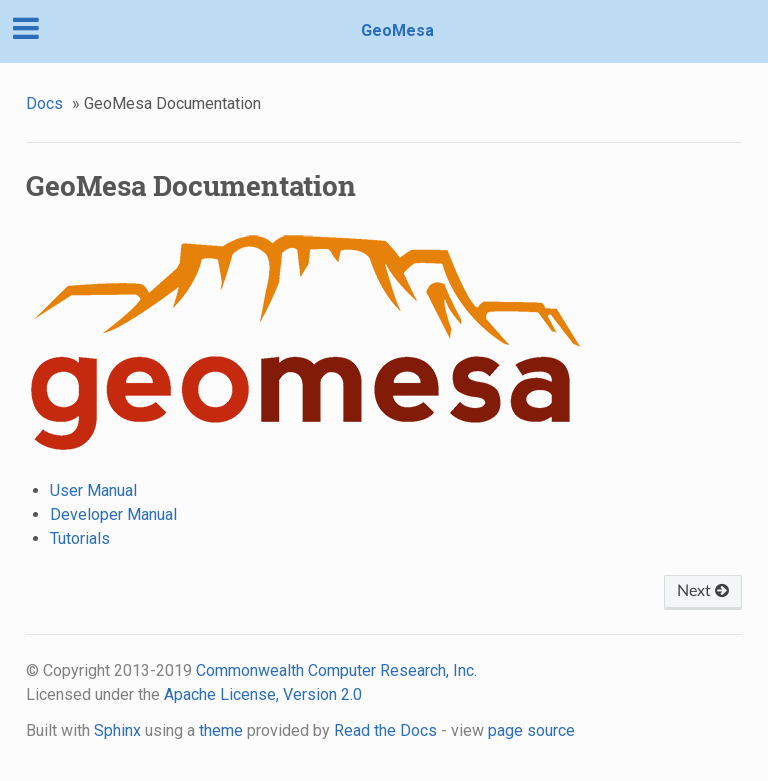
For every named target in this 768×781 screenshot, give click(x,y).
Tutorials (80, 538)
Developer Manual (113, 514)
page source (531, 730)
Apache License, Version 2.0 (263, 694)
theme (221, 730)
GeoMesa (397, 30)
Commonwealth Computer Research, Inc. (336, 670)
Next (703, 591)
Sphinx (117, 730)
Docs (44, 103)
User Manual (93, 490)
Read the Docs (385, 730)
